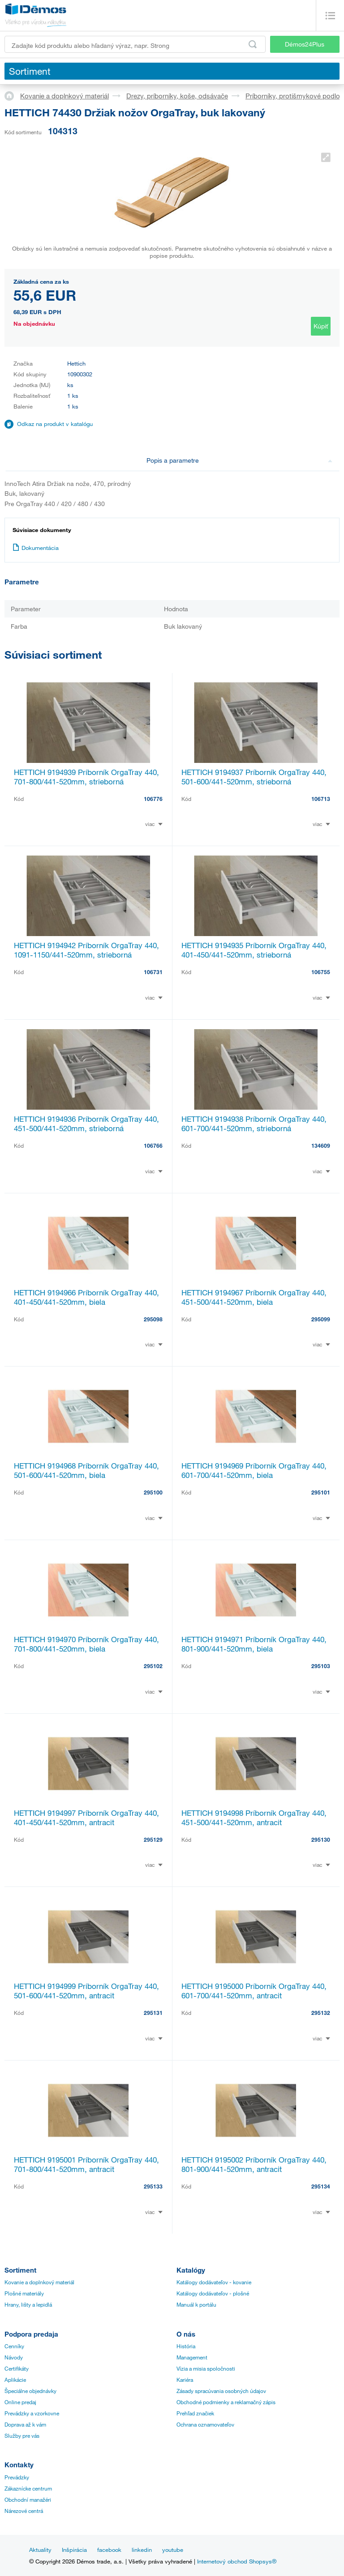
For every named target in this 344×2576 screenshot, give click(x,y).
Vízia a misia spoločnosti (205, 2368)
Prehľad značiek (195, 2413)
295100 (153, 1492)
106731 (153, 971)
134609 (320, 1145)
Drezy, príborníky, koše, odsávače (177, 96)
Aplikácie (15, 2379)
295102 (153, 1665)
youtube (172, 2549)
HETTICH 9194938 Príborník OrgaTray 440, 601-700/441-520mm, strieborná (254, 1123)
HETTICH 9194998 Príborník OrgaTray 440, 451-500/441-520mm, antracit (254, 1817)
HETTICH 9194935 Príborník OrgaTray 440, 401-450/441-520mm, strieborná (254, 950)
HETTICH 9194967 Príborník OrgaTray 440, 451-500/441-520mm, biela (254, 1297)
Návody (13, 2357)
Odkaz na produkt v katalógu (55, 423)
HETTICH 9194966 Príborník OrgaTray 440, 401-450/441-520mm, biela (86, 1297)
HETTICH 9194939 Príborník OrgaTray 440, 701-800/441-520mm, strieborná (86, 776)
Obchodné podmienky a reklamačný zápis (225, 2402)
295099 (320, 1319)
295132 (320, 2012)
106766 (153, 1145)
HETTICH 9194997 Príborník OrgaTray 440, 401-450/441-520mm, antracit (86, 1817)
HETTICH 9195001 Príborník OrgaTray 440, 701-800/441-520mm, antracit (86, 2164)
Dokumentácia (36, 547)
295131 (153, 2012)
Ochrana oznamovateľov (205, 2424)
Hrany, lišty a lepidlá (28, 2304)
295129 (153, 1839)
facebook (109, 2549)
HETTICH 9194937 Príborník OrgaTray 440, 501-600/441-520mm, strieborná (254, 776)
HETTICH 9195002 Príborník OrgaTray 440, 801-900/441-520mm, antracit (254, 2164)
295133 (153, 2186)
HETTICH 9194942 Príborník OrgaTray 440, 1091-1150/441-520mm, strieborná (86, 950)
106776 (153, 798)
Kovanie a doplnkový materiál (64, 96)
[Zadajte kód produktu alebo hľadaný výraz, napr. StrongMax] (135, 44)
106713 (320, 798)
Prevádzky (16, 2477)
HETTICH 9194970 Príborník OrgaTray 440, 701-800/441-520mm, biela (86, 1644)
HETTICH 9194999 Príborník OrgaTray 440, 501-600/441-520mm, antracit (86, 1990)
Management (191, 2357)
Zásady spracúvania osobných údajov (221, 2390)
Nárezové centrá (23, 2510)
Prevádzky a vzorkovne (31, 2413)
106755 (320, 971)
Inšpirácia (74, 2549)
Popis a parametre (239, 460)
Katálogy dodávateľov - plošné (212, 2293)
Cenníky (14, 2346)
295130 (320, 1839)
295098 (153, 1319)
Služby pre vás (21, 2435)
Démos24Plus (304, 44)
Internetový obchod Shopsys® (236, 2561)
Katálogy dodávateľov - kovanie (213, 2282)
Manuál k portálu (196, 2304)
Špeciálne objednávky (30, 2390)
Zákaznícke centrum (28, 2488)
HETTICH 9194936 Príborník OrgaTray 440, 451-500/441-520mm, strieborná (86, 1123)
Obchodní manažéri (27, 2499)
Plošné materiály (24, 2293)
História (185, 2346)
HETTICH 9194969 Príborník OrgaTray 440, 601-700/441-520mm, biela (254, 1470)
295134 (320, 2186)
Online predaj (20, 2402)
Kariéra (184, 2379)
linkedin (142, 2549)
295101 (320, 1492)
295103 (320, 1665)
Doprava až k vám (25, 2424)
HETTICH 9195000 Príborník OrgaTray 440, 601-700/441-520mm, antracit (254, 1990)
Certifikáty (16, 2368)
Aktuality (40, 2549)
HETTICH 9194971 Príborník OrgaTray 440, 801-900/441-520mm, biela (254, 1644)
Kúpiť (321, 326)
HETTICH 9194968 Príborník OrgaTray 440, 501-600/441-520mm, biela (86, 1470)
